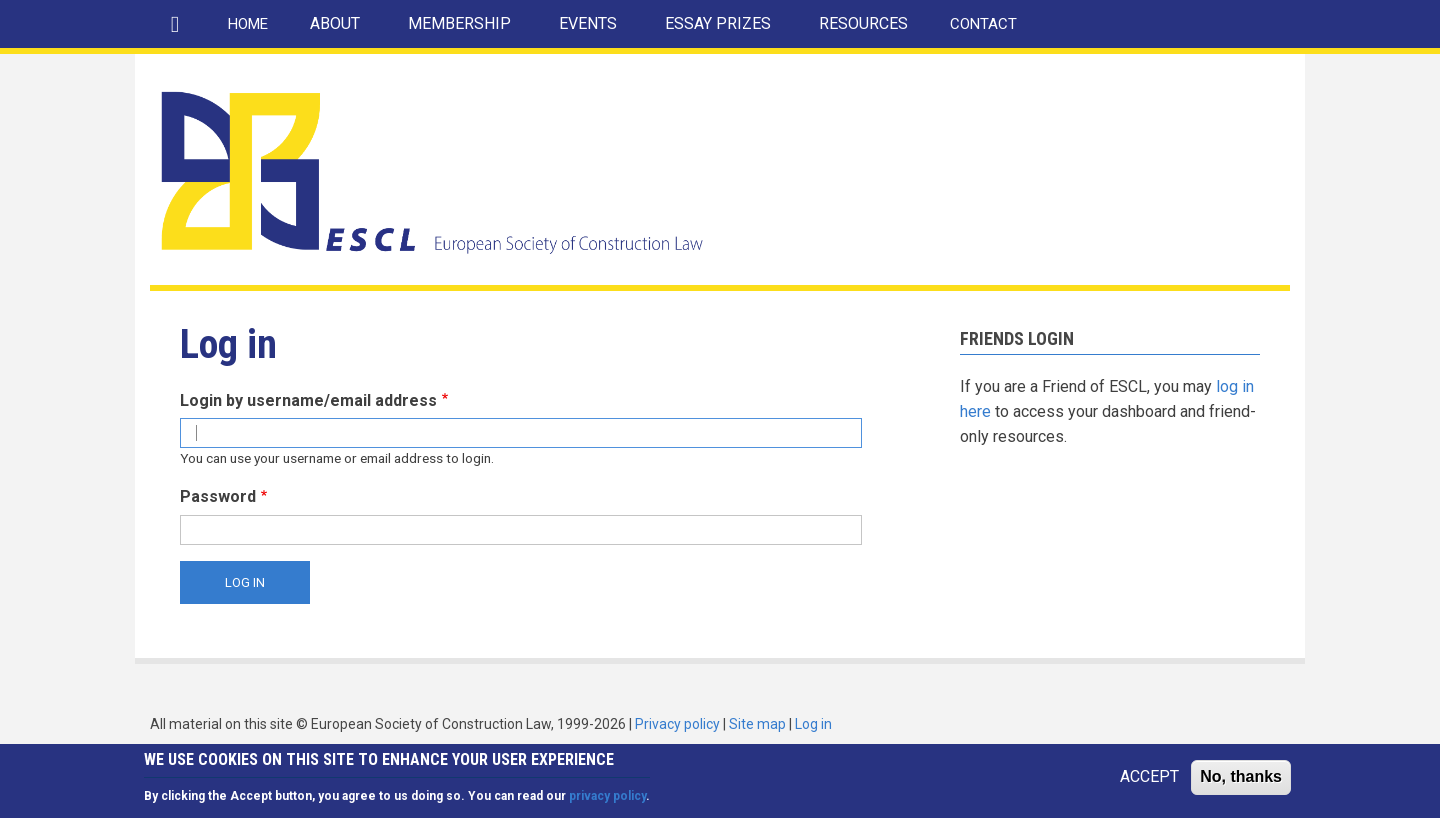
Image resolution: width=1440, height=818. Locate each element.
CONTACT (983, 24)
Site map (757, 724)
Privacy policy (677, 724)
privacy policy (607, 800)
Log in (813, 724)
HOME (248, 24)
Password (218, 496)
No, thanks (1241, 781)
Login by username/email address (308, 400)
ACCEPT (1149, 781)
